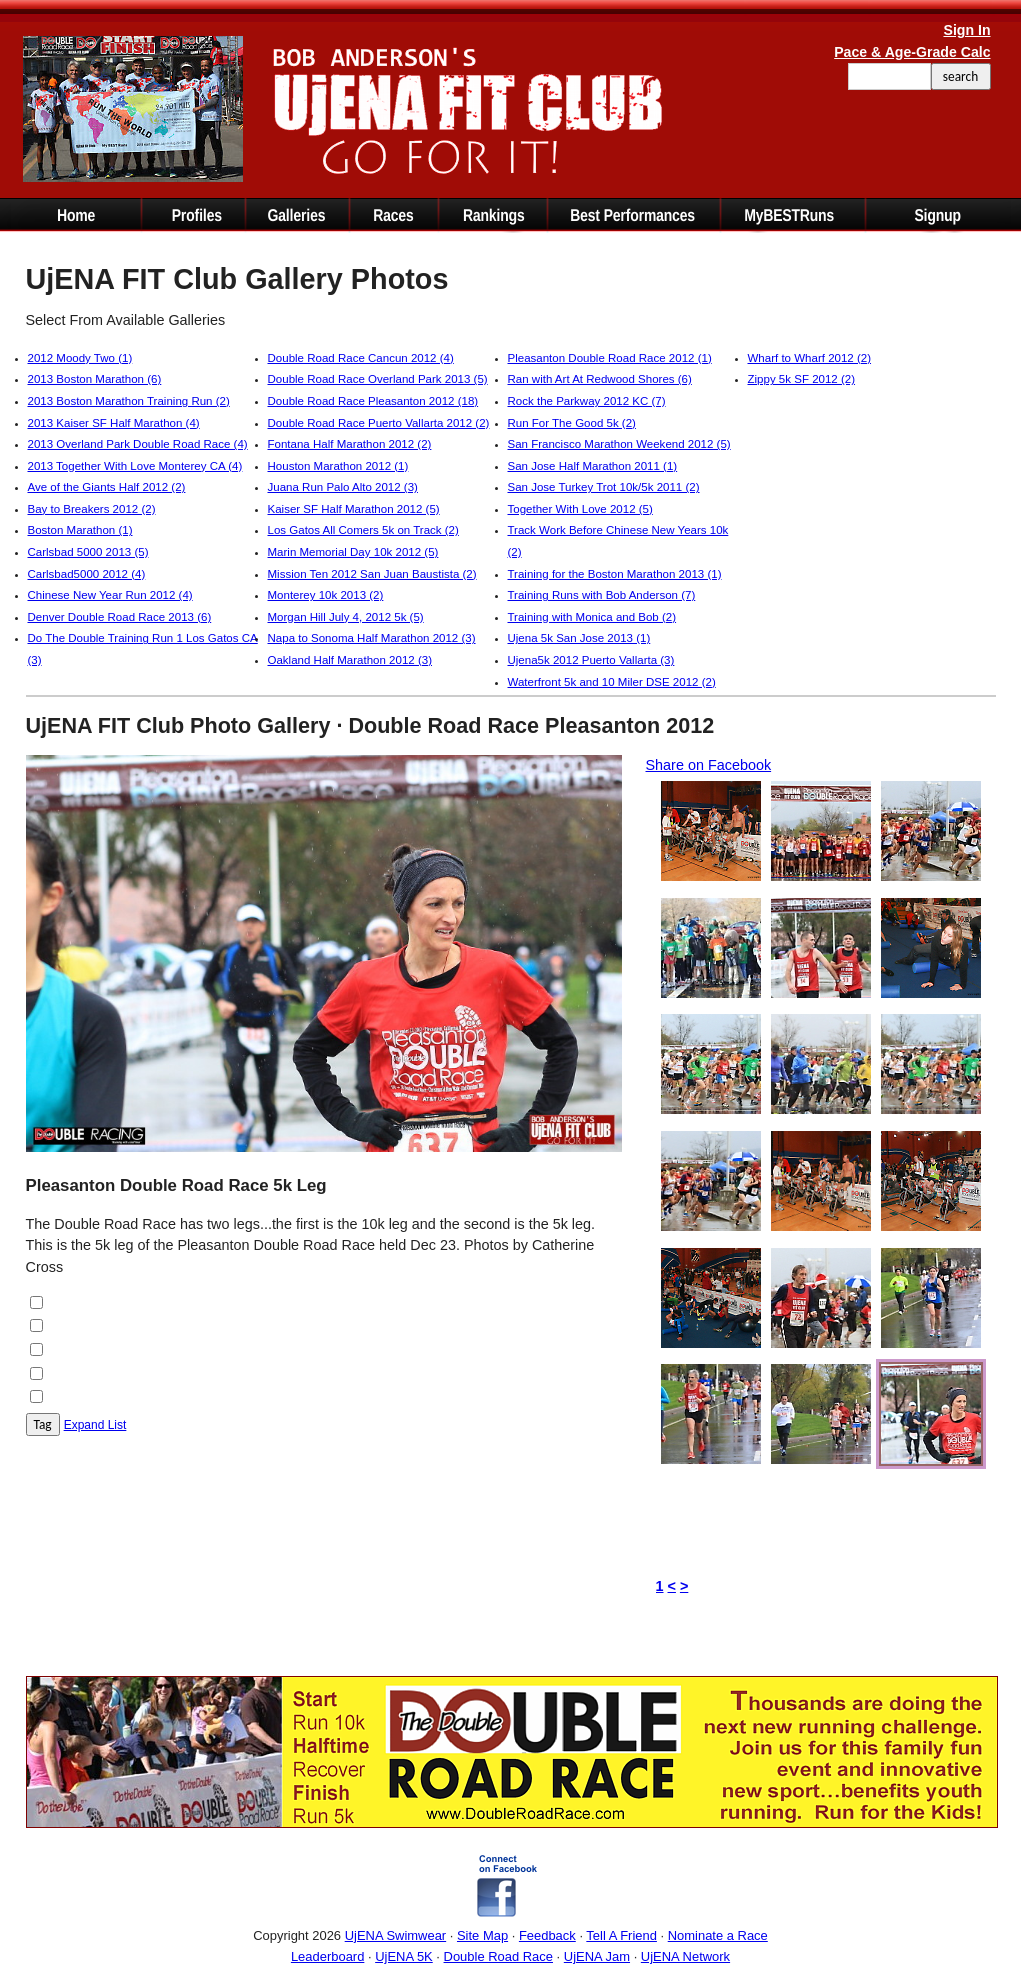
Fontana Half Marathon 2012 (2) (350, 444)
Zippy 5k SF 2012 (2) (802, 379)
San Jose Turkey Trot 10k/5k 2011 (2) (604, 487)
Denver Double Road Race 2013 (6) (120, 617)
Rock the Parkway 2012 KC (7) (587, 401)
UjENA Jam (597, 1956)
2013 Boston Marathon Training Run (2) (129, 401)
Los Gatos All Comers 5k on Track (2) (363, 530)
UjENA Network (685, 1956)
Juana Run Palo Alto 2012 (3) (343, 487)
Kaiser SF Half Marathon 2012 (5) (354, 509)
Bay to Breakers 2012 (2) (92, 509)
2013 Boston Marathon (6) (95, 379)
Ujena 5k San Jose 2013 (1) (579, 638)
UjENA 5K (404, 1956)
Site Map (482, 1935)
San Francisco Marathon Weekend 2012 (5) (619, 444)
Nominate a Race (718, 1935)
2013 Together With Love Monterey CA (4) (135, 466)
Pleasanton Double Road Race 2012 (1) (610, 358)
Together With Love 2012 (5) (580, 509)
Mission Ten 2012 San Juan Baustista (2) (372, 574)
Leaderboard (327, 1956)
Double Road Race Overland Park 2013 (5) (378, 379)
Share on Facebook (709, 765)
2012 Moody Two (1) (80, 358)
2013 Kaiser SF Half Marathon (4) (114, 423)
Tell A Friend (621, 1935)
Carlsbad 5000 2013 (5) (88, 552)
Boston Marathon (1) (80, 530)
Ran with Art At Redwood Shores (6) (600, 379)
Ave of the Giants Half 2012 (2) (107, 487)
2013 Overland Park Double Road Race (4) (138, 444)
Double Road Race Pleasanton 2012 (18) (373, 401)
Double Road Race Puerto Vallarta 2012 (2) (379, 423)
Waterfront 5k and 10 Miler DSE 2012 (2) (612, 682)
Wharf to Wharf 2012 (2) (810, 358)
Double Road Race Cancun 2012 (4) (361, 358)
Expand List (95, 1425)
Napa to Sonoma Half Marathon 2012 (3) (372, 638)
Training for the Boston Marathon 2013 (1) (615, 574)
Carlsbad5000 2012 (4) (87, 574)
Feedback (547, 1935)
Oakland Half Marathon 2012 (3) (350, 660)
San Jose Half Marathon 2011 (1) (593, 466)
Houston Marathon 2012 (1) (338, 466)
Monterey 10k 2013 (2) (326, 595)
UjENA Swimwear (396, 1935)
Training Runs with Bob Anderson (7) (602, 595)
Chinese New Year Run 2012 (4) (110, 595)
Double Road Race (498, 1956)
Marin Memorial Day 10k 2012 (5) (353, 552)
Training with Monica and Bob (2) (592, 617)
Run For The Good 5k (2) (572, 423)
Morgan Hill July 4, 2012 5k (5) (346, 617)
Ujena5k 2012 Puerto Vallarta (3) (591, 660)
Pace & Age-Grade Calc (912, 52)
